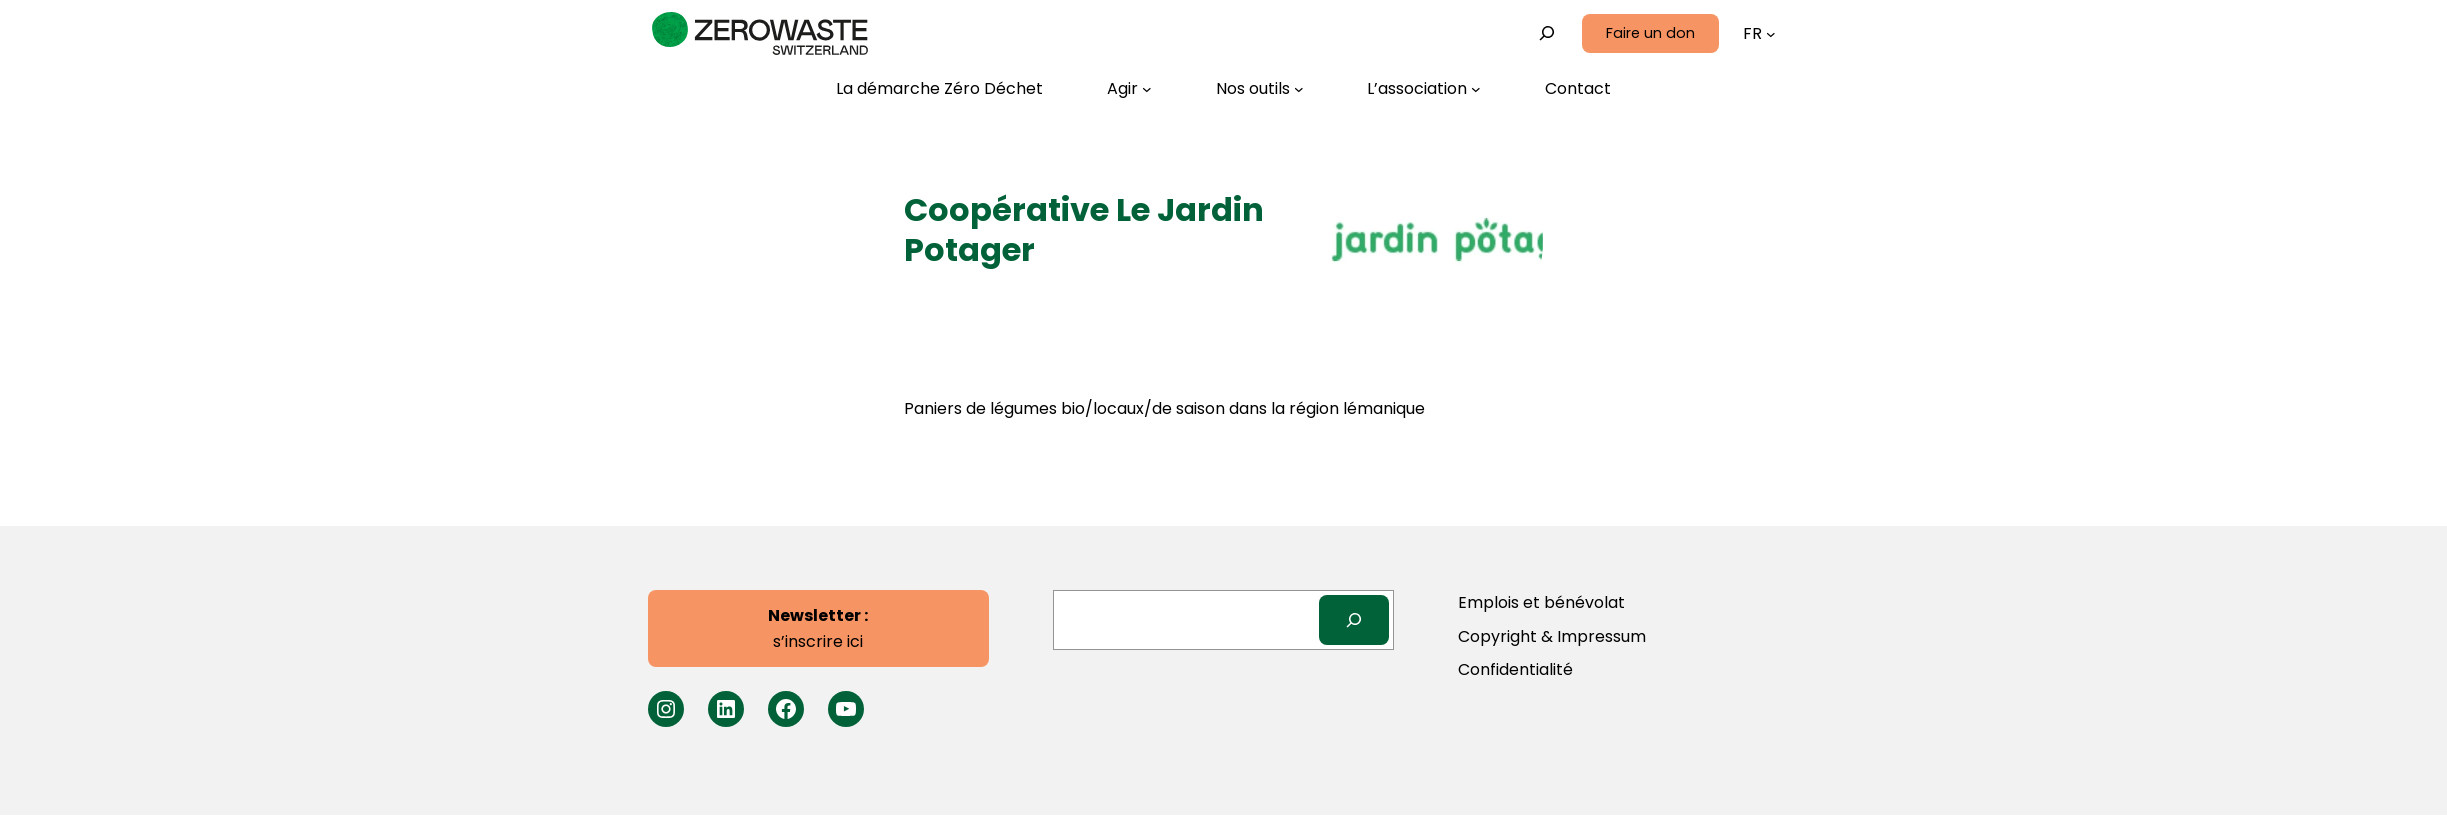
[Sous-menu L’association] (1424, 89)
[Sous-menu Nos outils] (1260, 89)
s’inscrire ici (818, 628)
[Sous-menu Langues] (1771, 34)
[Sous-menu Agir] (1129, 89)
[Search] (1354, 619)
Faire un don (1650, 33)
